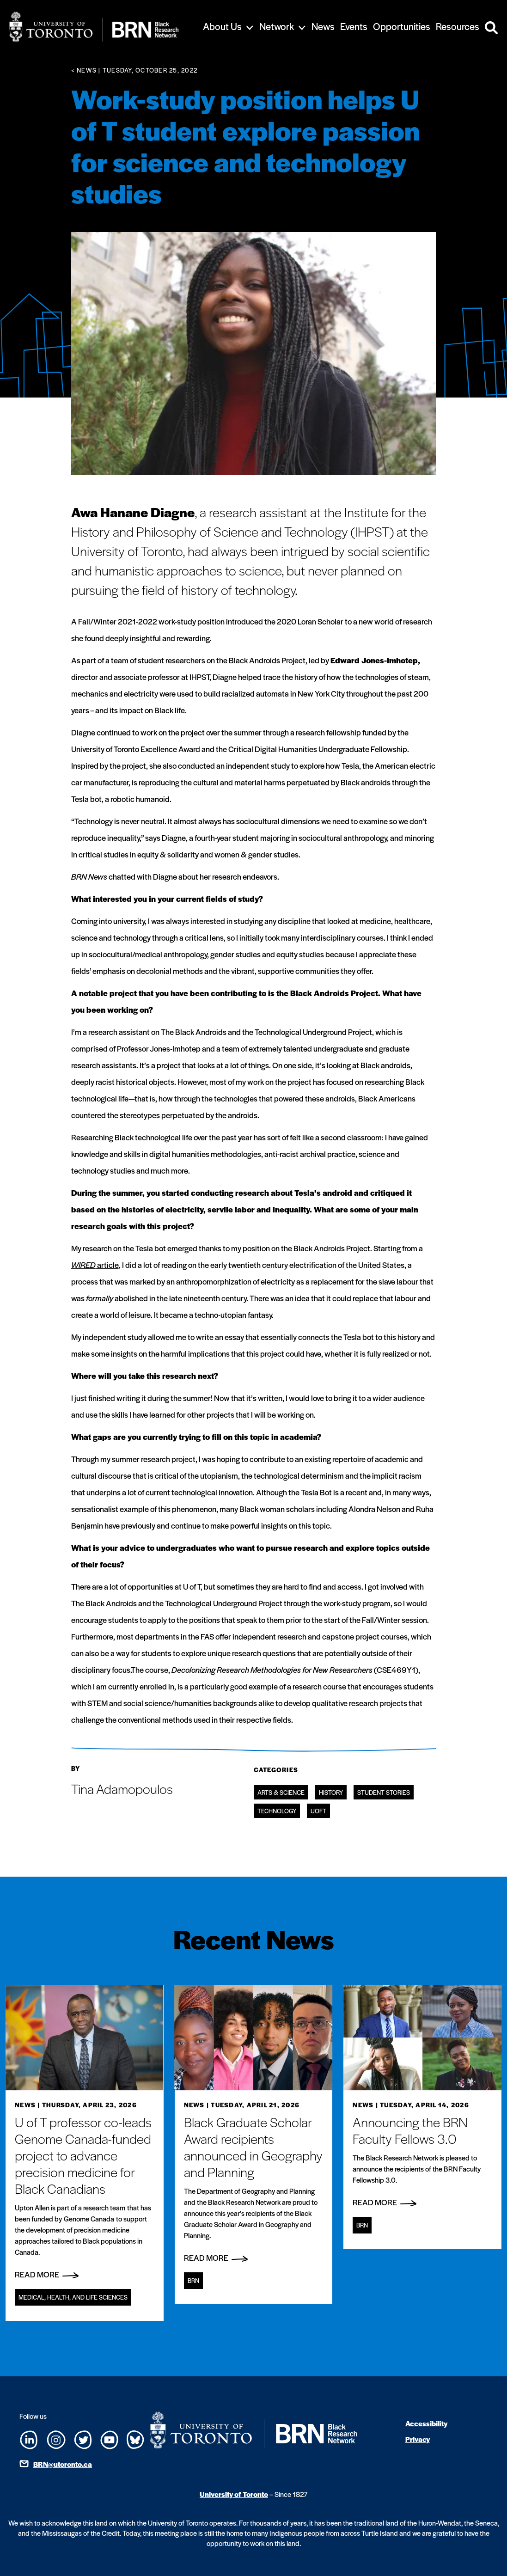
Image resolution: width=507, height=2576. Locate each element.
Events (353, 26)
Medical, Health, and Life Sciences (73, 2297)
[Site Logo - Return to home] (94, 26)
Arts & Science (281, 1792)
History (331, 1792)
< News (84, 70)
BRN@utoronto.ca (62, 2464)
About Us (222, 26)
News (323, 26)
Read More (47, 2274)
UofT (318, 1810)
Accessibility (426, 2423)
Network (276, 26)
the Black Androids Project (260, 660)
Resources (457, 26)
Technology (276, 1810)
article (95, 1264)
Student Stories (383, 1792)
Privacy (417, 2439)
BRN (193, 2280)
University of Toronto (234, 2494)
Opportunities (401, 26)
